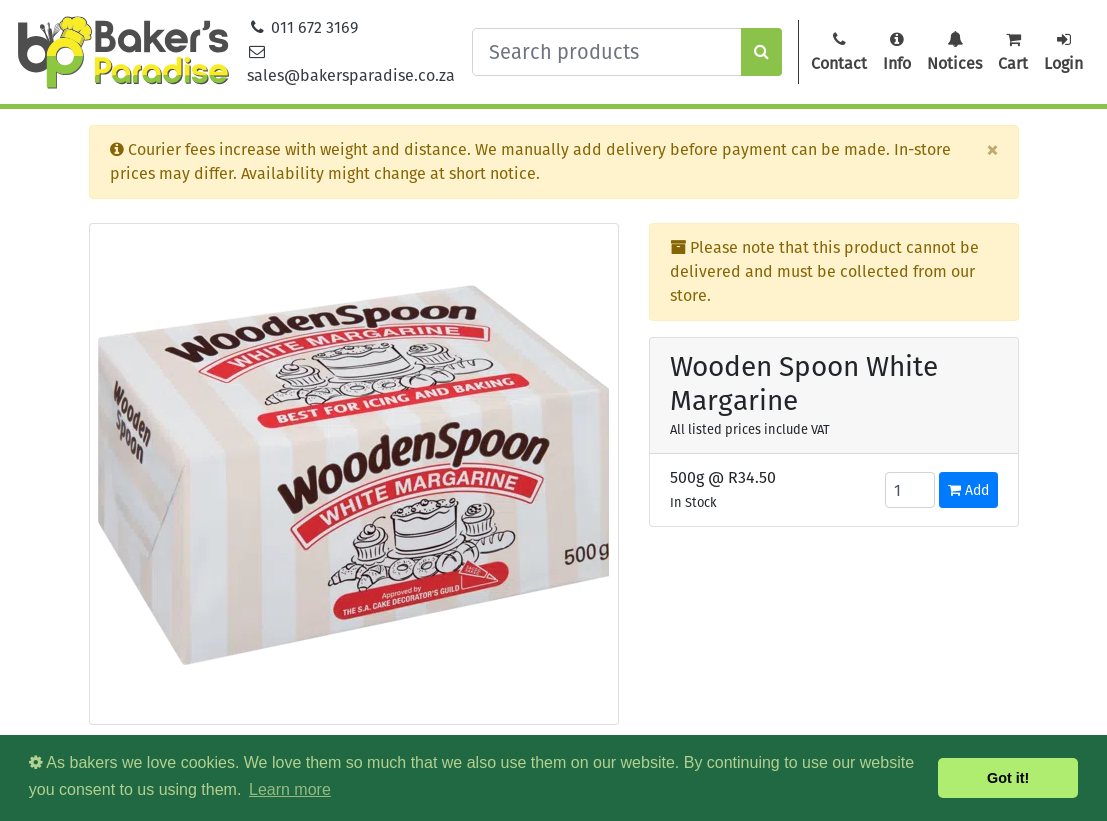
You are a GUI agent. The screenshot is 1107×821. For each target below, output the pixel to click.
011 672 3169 (303, 27)
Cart (1013, 52)
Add (968, 490)
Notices (954, 52)
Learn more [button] (290, 789)
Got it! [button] (1008, 778)
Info (897, 52)
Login (1063, 52)
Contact (839, 52)
